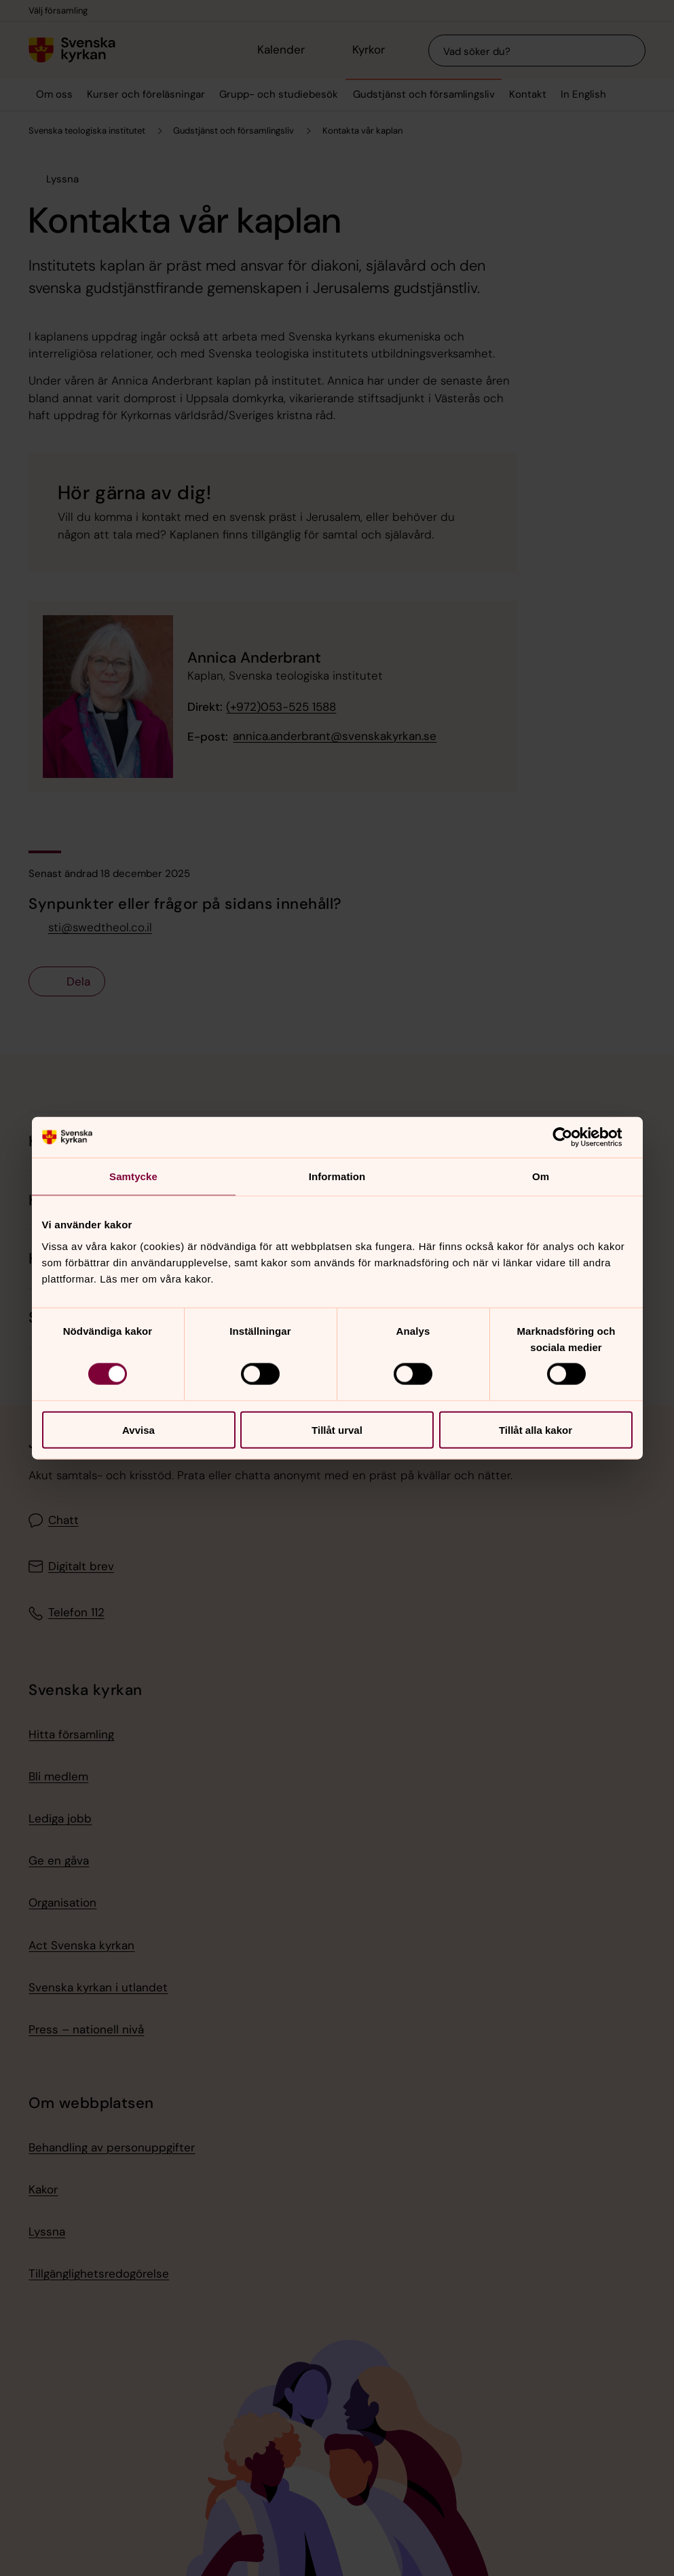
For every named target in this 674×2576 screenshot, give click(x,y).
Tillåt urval (337, 1429)
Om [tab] (540, 1176)
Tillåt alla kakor (535, 1429)
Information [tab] (337, 1176)
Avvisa (138, 1429)
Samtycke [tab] (133, 1176)
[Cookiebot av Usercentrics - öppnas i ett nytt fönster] (573, 1137)
